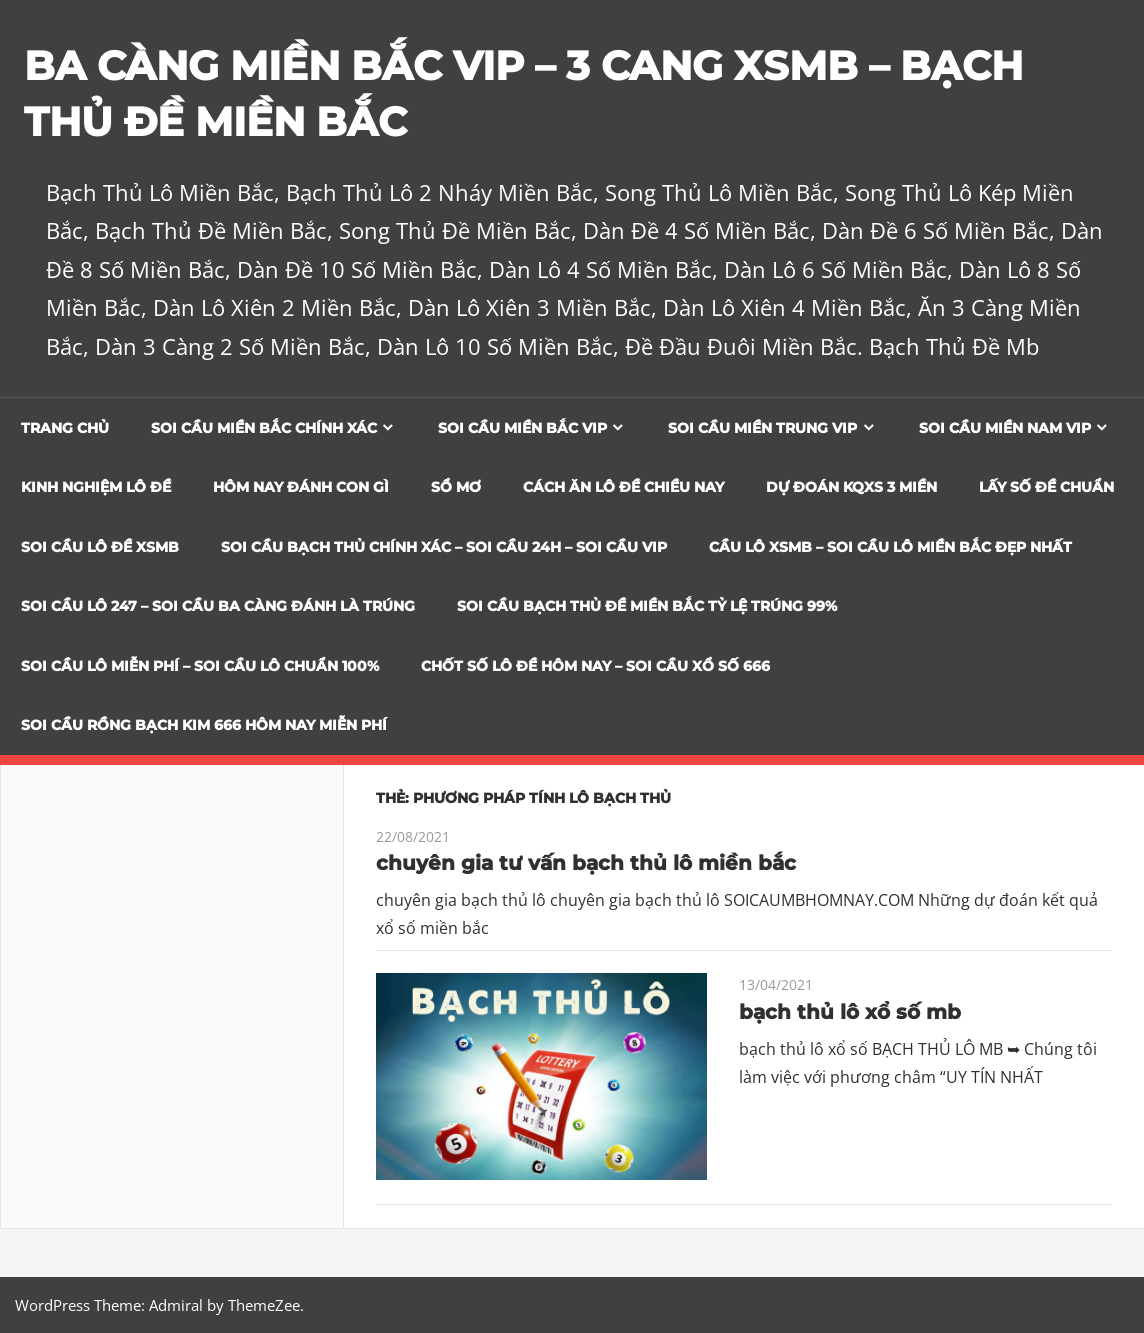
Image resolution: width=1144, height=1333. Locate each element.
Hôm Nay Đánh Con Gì (301, 487)
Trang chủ (65, 428)
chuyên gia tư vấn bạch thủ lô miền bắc (586, 863)
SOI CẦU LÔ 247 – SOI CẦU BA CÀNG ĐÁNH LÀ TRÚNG (218, 606)
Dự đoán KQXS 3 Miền (851, 487)
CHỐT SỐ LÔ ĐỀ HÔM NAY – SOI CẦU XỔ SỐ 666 (595, 666)
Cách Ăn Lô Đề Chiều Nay (623, 487)
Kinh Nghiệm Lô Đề (96, 487)
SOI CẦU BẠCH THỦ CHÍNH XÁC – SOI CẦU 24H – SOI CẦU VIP (444, 547)
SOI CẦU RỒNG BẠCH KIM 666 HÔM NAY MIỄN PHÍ (204, 725)
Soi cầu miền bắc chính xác (264, 428)
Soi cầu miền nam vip (1005, 428)
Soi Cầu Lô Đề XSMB (100, 547)
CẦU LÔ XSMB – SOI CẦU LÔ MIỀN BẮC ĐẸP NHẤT (890, 547)
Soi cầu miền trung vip (762, 428)
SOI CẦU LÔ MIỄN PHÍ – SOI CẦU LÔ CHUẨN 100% (200, 666)
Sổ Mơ (456, 487)
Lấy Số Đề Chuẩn (1046, 487)
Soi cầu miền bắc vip (522, 428)
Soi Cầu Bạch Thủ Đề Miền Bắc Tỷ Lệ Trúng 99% (647, 606)
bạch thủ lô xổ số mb (850, 1012)
